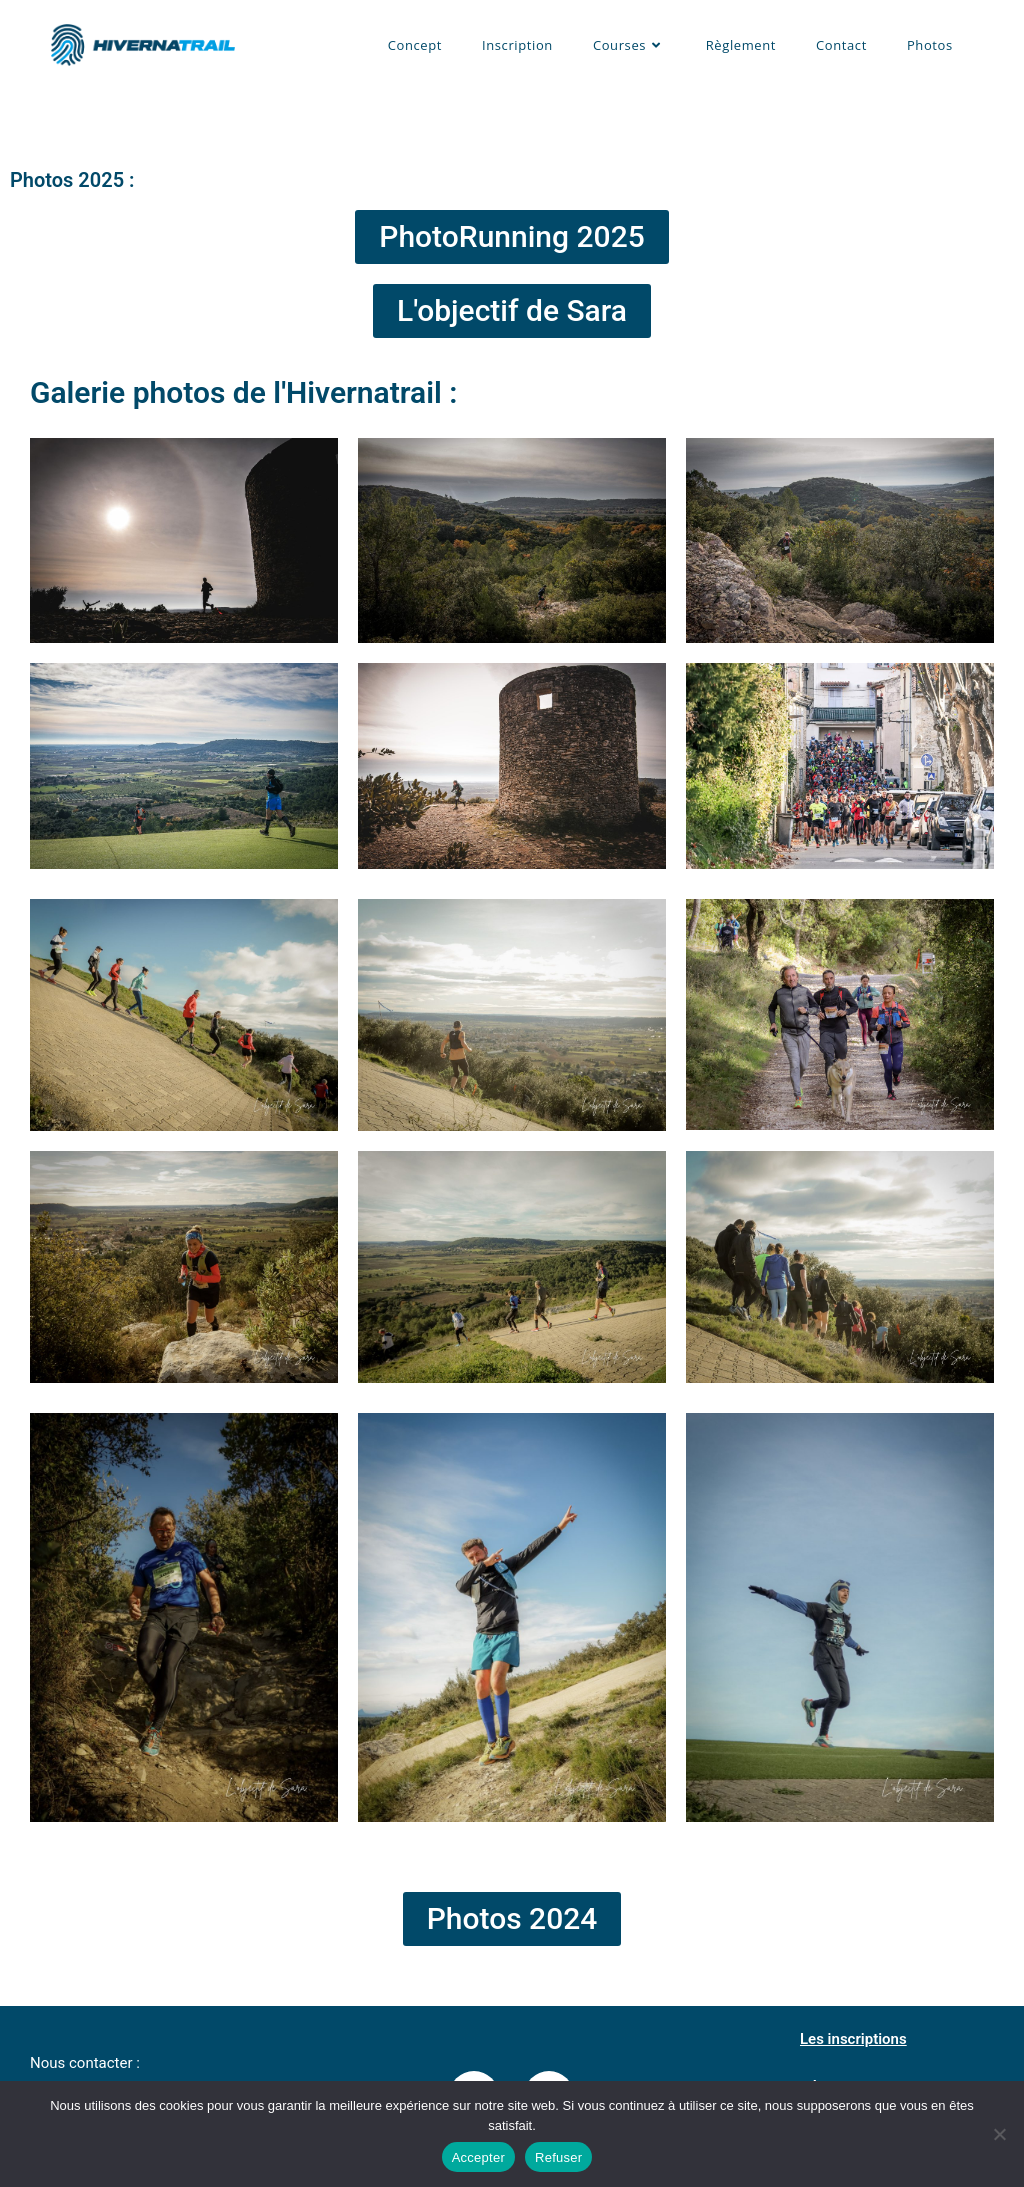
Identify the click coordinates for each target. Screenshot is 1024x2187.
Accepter (478, 2157)
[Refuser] (999, 2134)
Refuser (558, 2157)
